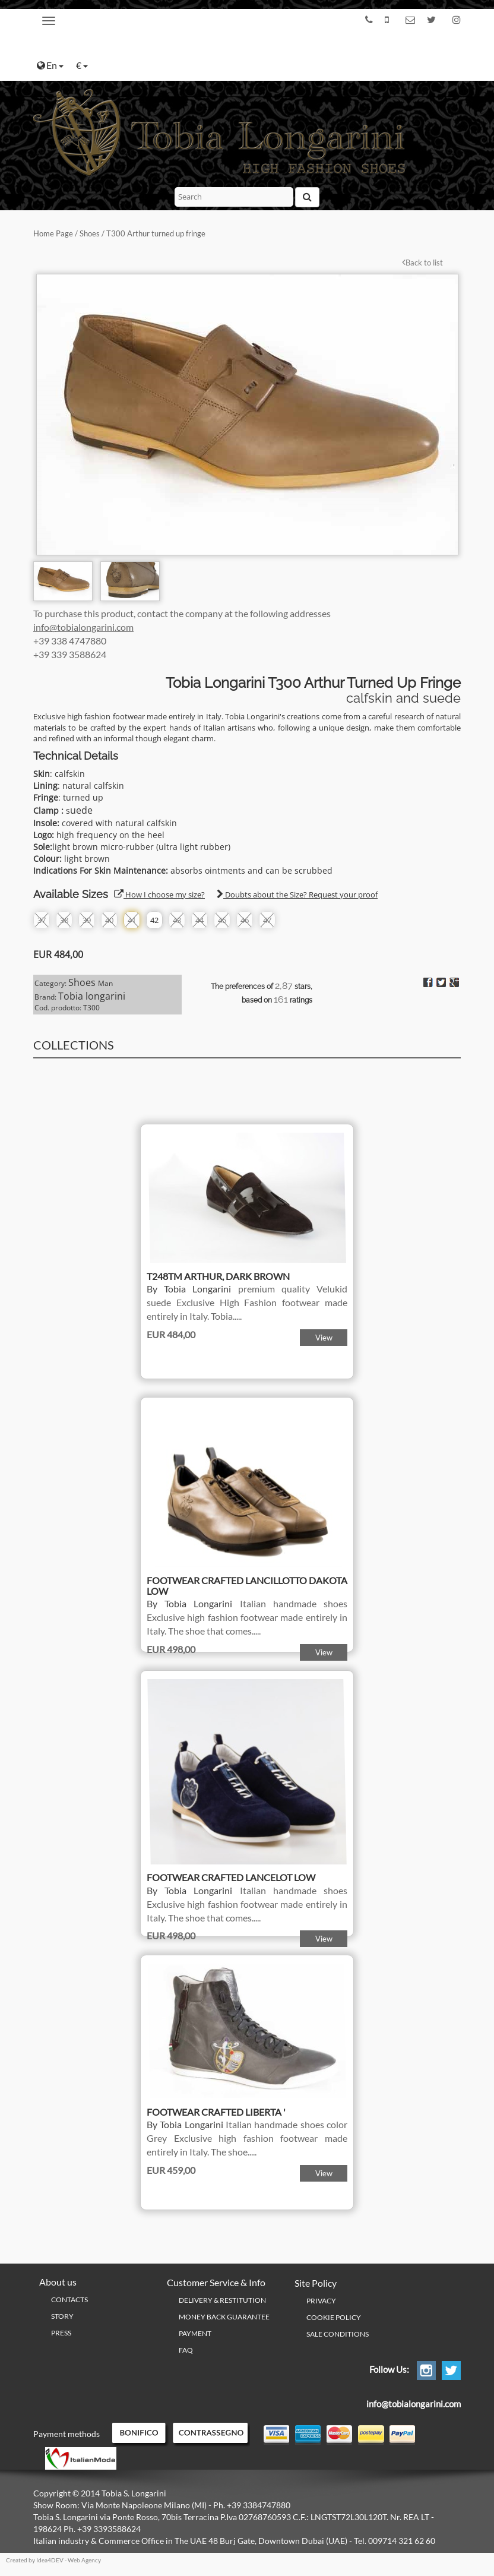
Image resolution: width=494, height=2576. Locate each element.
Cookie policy (333, 2317)
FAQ (186, 2350)
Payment (195, 2333)
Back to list (422, 262)
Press (61, 2332)
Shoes (90, 233)
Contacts (69, 2299)
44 (199, 920)
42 (154, 920)
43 (177, 920)
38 (64, 920)
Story (62, 2316)
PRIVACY (321, 2300)
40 (109, 920)
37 (41, 920)
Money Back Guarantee (224, 2316)
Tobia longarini (91, 996)
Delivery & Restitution (222, 2300)
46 (244, 920)
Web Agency (84, 2560)
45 (222, 920)
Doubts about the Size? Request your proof (297, 894)
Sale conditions (337, 2334)
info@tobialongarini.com (83, 627)
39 (87, 920)
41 (132, 920)
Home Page (53, 233)
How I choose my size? (159, 894)
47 (267, 920)
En (50, 65)
